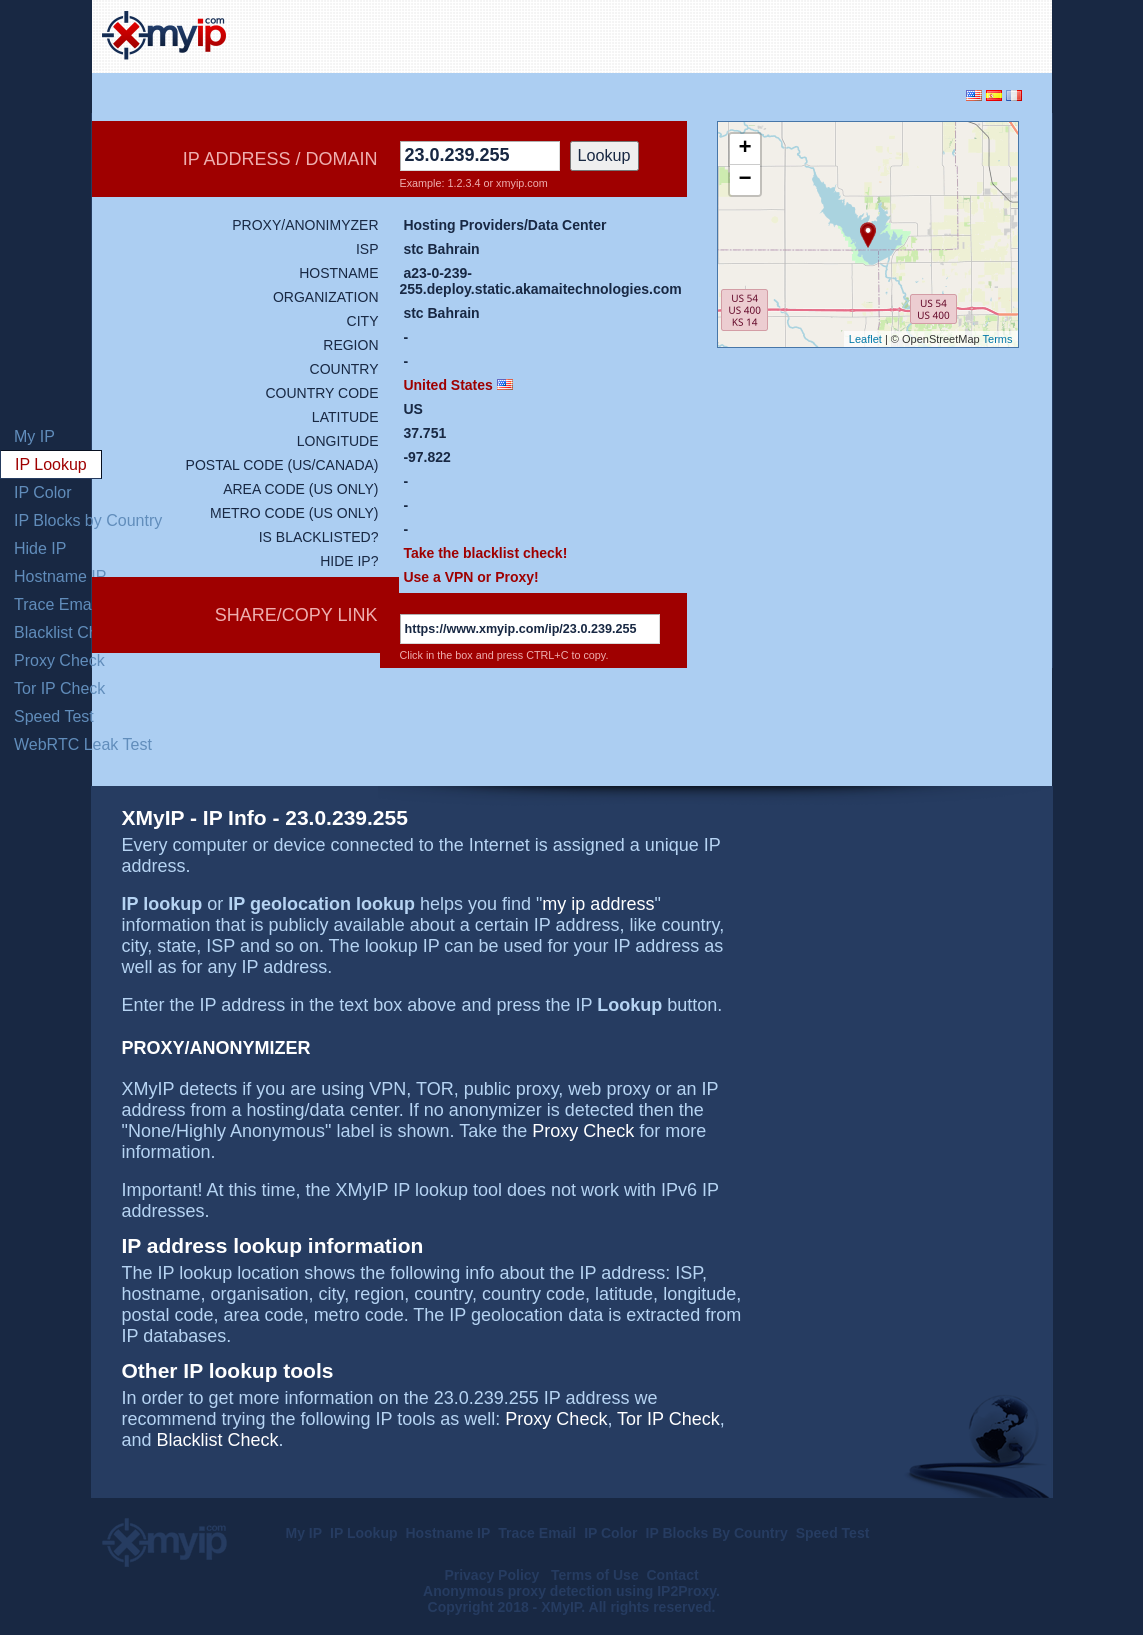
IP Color (43, 492)
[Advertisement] (808, 34)
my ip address (598, 904)
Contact (672, 1575)
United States (447, 385)
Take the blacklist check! (485, 553)
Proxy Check (59, 660)
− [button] (744, 180)
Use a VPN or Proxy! (470, 577)
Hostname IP (60, 576)
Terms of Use (595, 1575)
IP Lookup (51, 464)
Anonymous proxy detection (517, 1591)
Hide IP (40, 548)
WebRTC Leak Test (83, 744)
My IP (34, 436)
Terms (998, 339)
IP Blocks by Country (88, 520)
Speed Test (54, 716)
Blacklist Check (68, 632)
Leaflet (865, 339)
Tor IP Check (59, 688)
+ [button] (744, 149)
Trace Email (56, 604)
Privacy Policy (493, 1575)
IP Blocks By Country (717, 1533)
